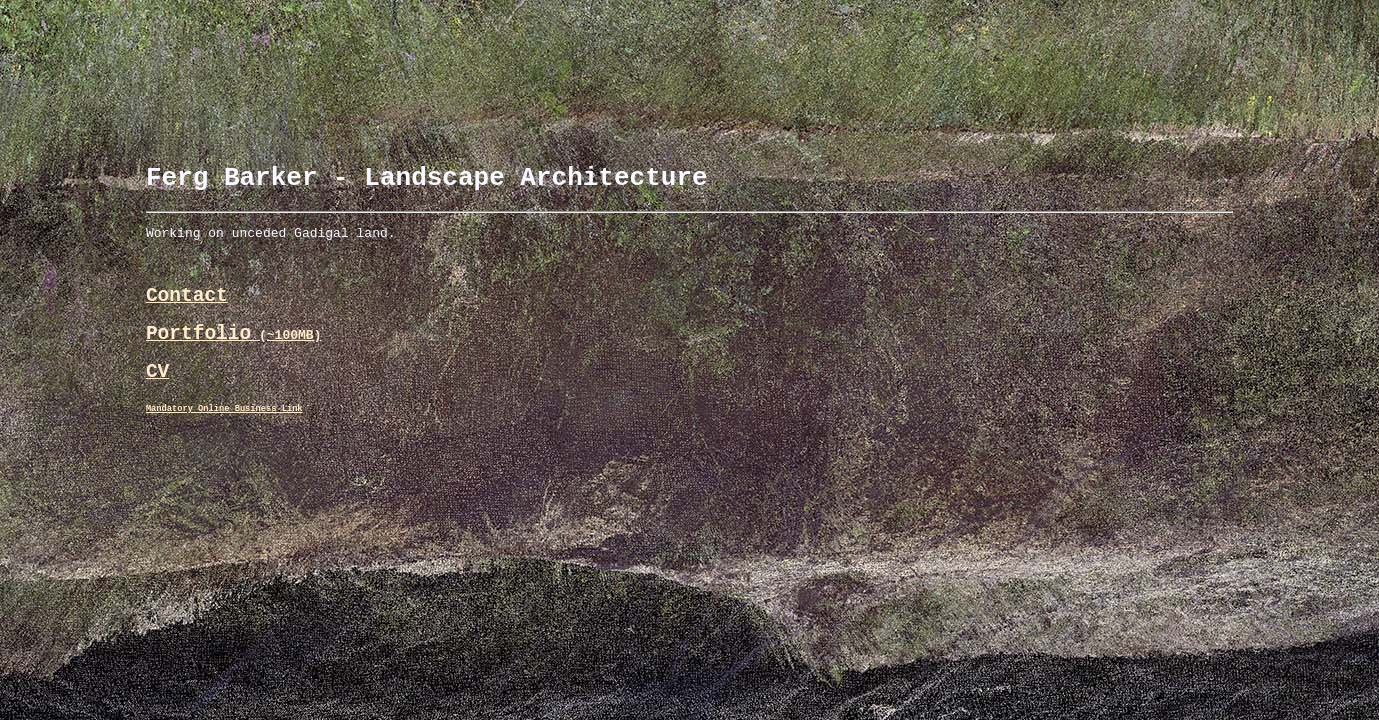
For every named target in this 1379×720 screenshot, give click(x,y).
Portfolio (234, 353)
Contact (187, 310)
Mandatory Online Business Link (224, 437)
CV (157, 396)
